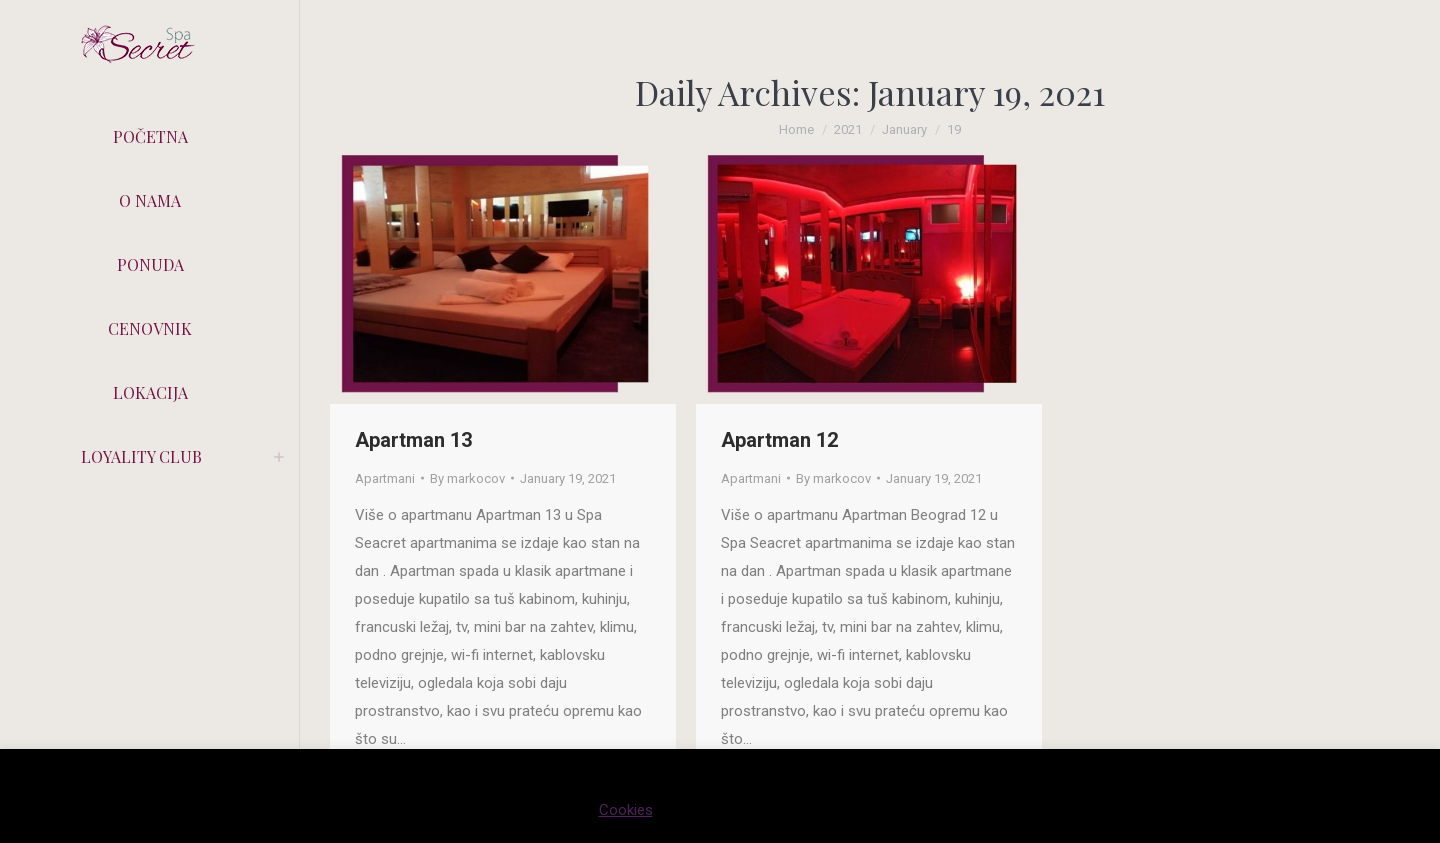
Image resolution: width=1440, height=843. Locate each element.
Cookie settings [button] (728, 810)
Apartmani (385, 478)
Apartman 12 (779, 440)
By (467, 478)
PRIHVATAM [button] (851, 810)
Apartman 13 (413, 440)
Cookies (626, 810)
